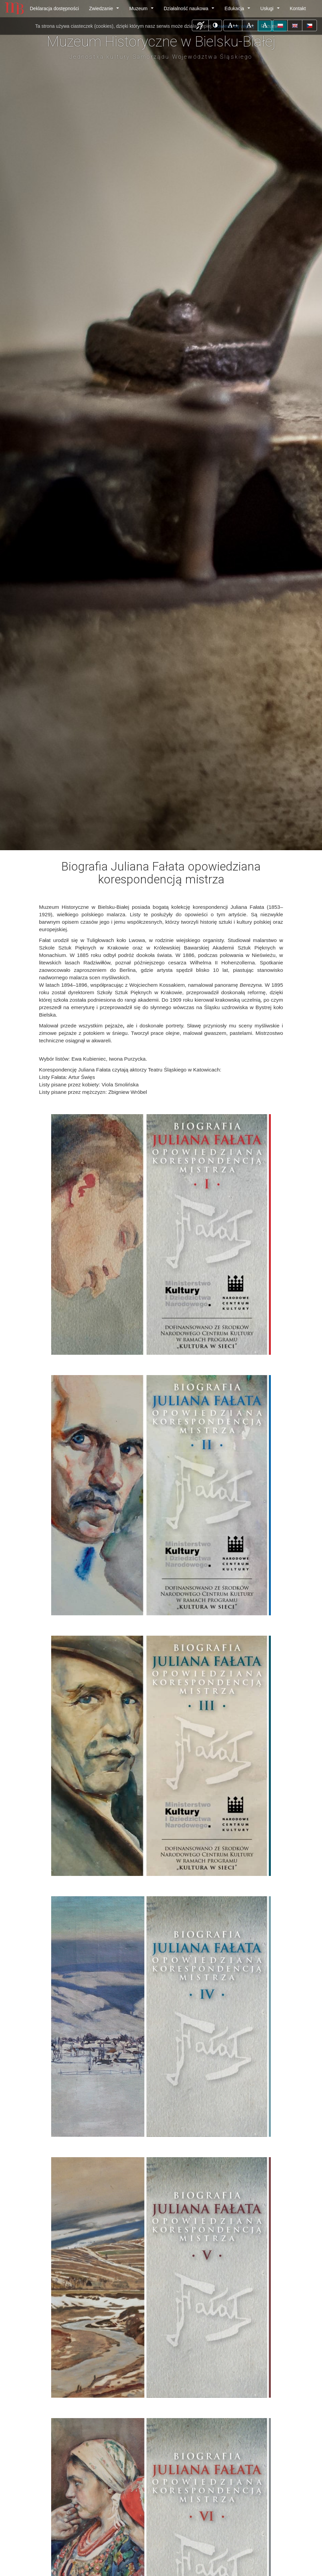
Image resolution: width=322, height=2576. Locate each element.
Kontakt (298, 8)
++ (234, 25)
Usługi (271, 10)
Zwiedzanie (105, 10)
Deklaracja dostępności (54, 8)
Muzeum (142, 10)
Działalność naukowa (190, 10)
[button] (200, 25)
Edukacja (238, 10)
